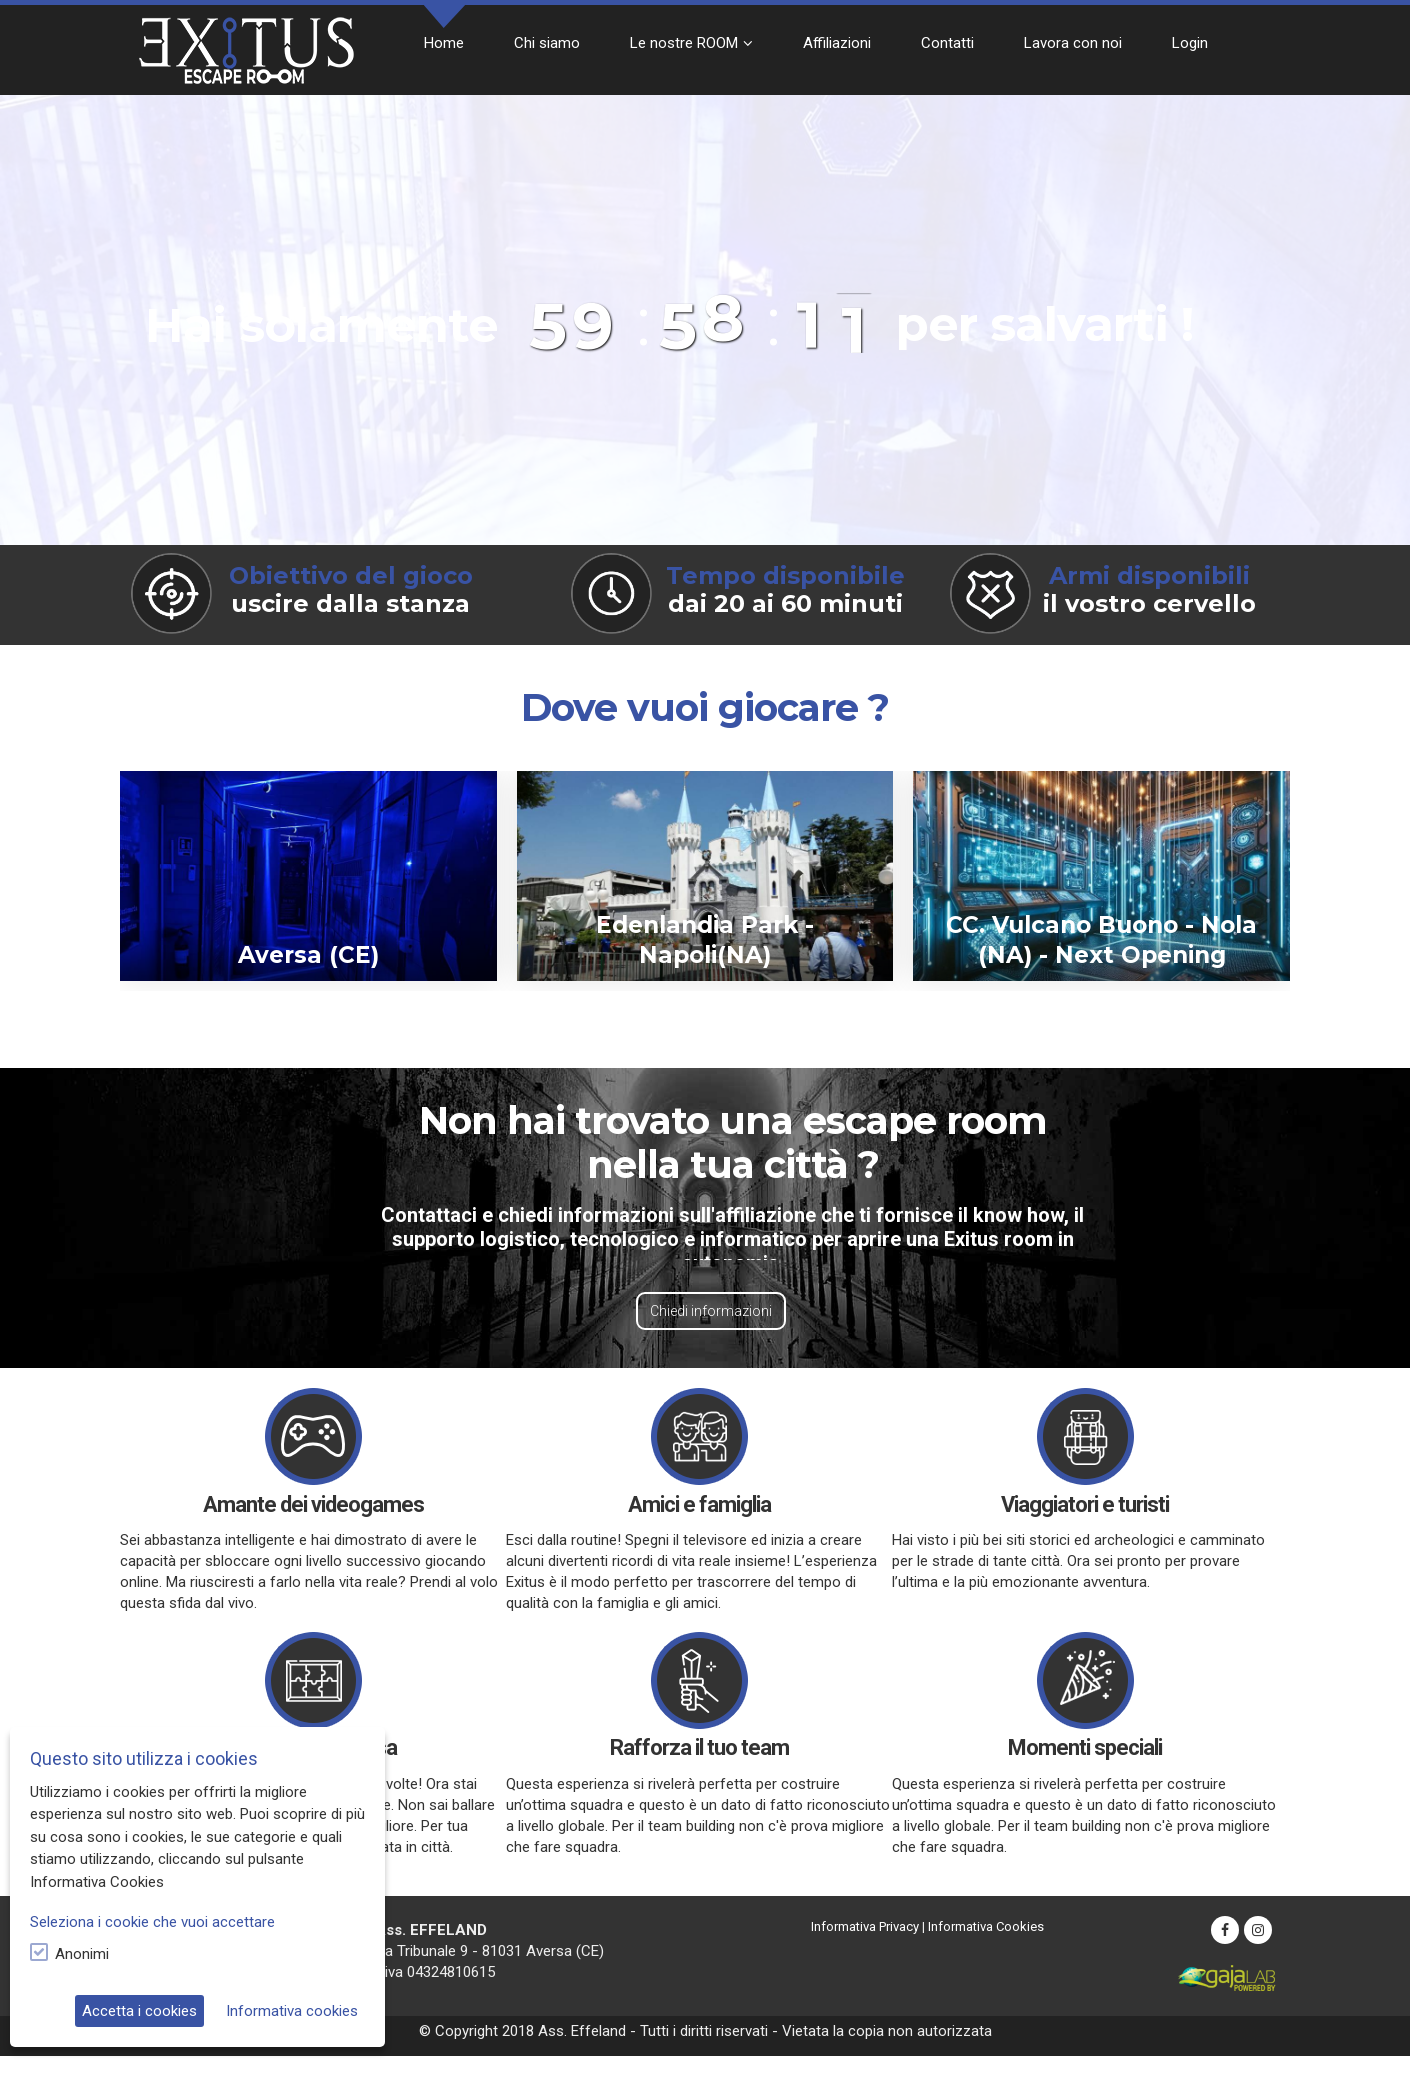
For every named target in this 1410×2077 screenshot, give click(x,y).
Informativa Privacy (865, 1926)
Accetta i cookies (139, 2011)
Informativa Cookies (986, 1926)
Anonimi (82, 1954)
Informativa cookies (292, 2011)
